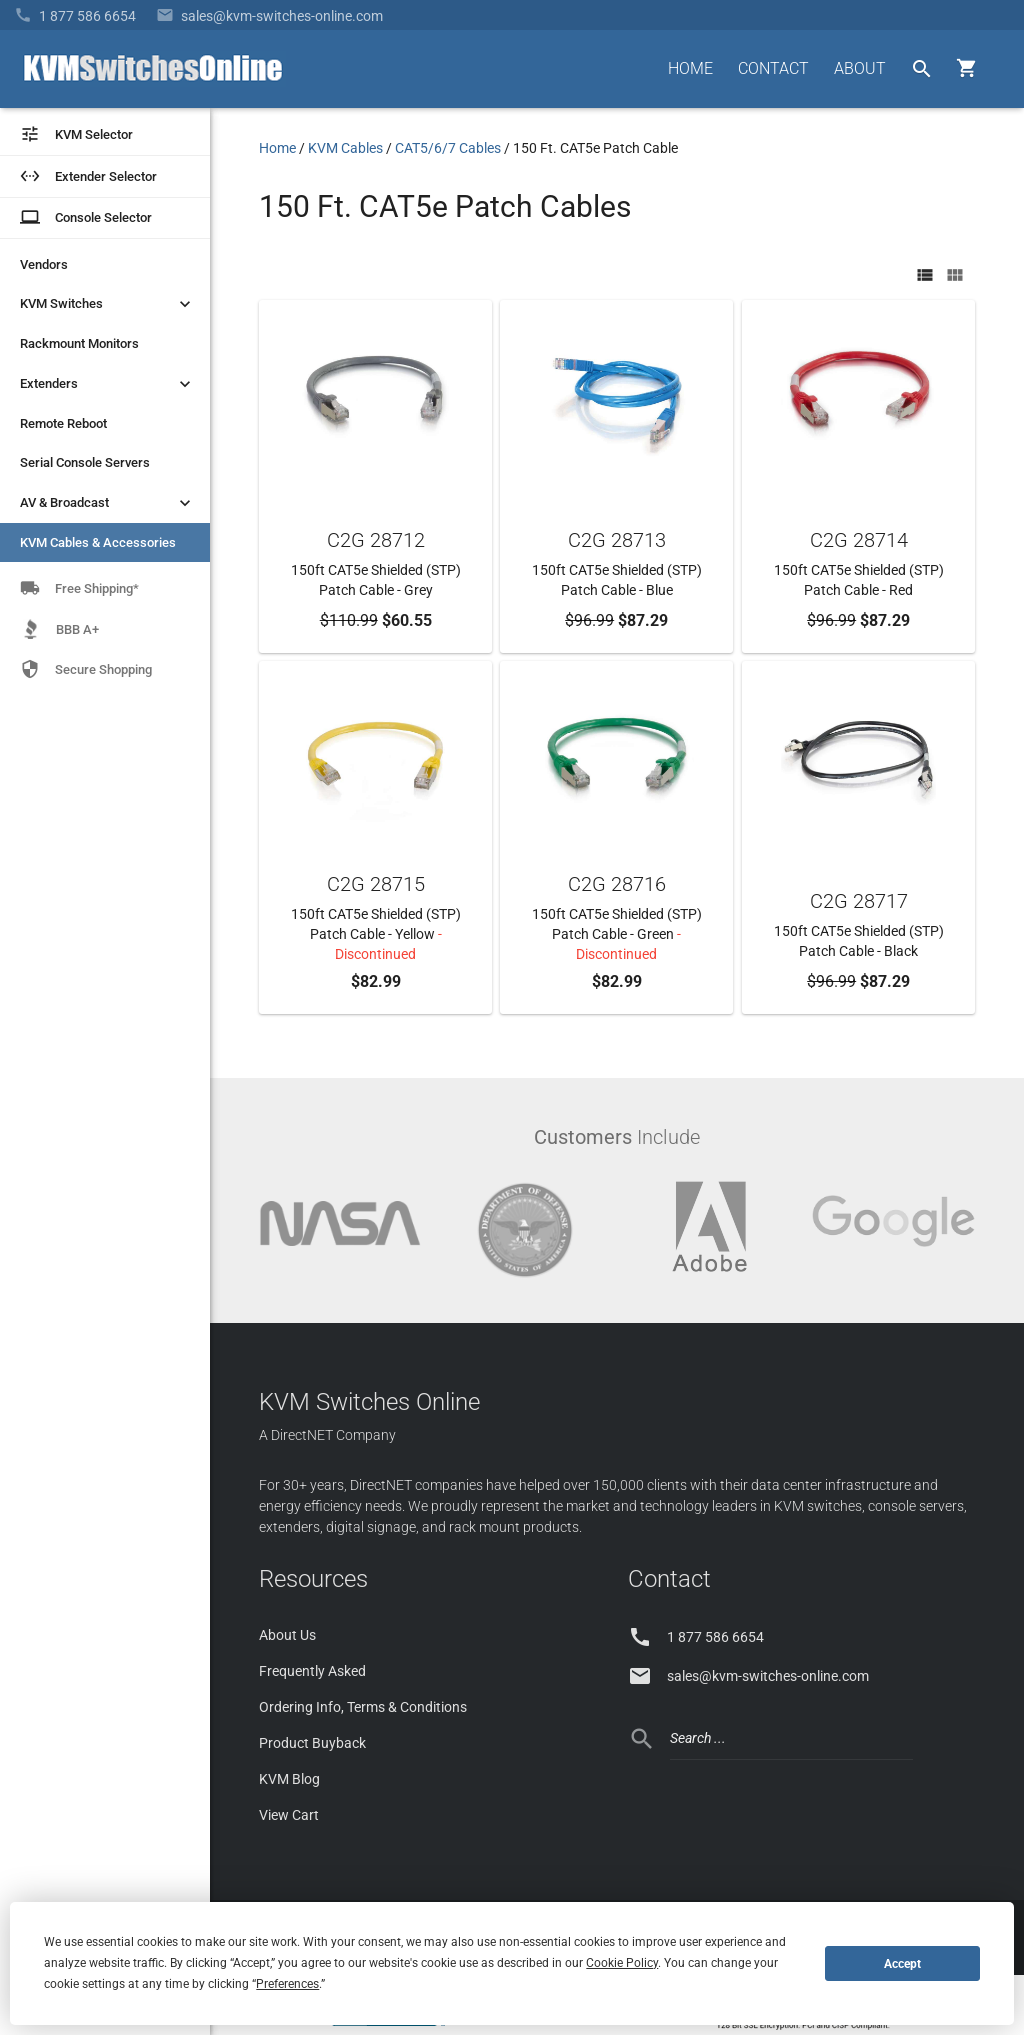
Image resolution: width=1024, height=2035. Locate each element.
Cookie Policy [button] (622, 1963)
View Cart (289, 1815)
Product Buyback (312, 1743)
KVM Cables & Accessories (98, 542)
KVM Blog (289, 1779)
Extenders (107, 384)
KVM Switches (107, 304)
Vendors (44, 264)
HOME (690, 68)
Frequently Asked (312, 1671)
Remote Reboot (63, 423)
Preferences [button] (287, 1984)
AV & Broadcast (107, 503)
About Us (287, 1635)
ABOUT (860, 68)
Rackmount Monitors (79, 343)
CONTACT (773, 68)
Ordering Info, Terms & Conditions (363, 1707)
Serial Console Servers (85, 462)
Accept (902, 1964)
